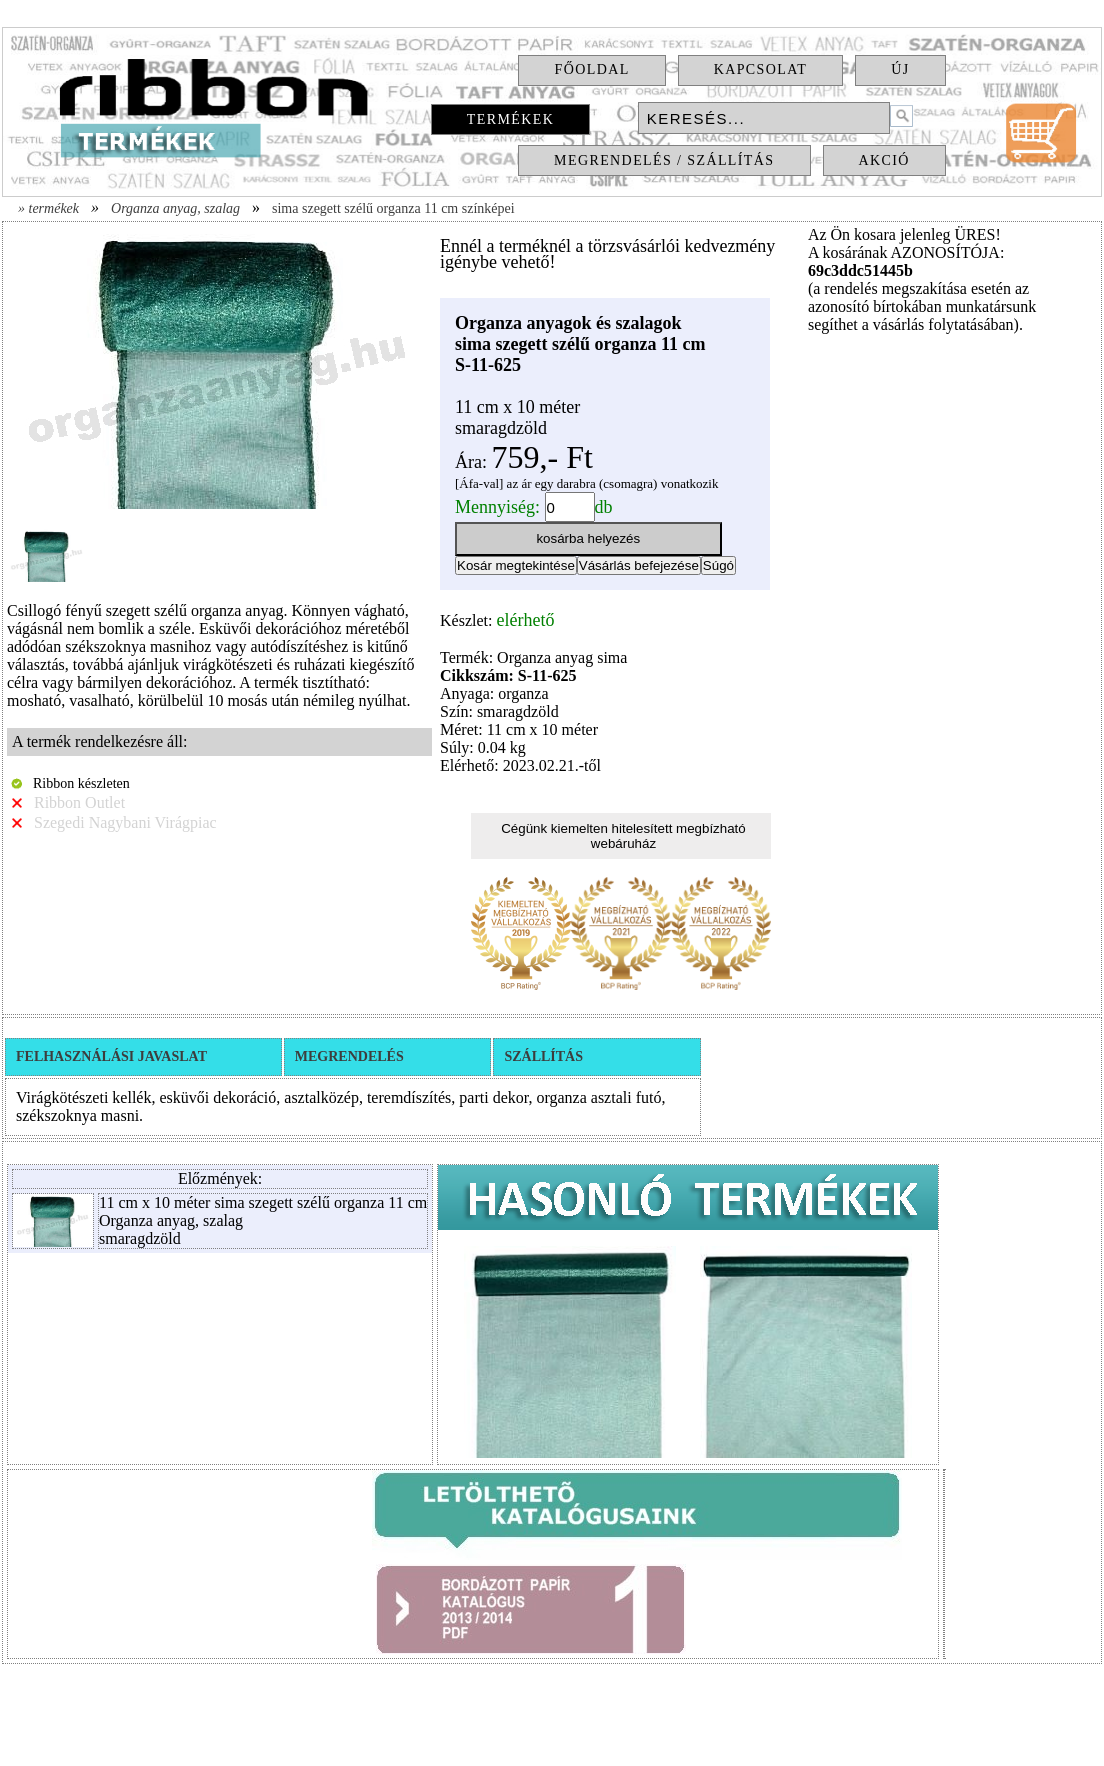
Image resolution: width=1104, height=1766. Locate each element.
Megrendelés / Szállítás (664, 160)
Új (900, 69)
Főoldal (591, 69)
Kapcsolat (761, 69)
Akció (884, 160)
